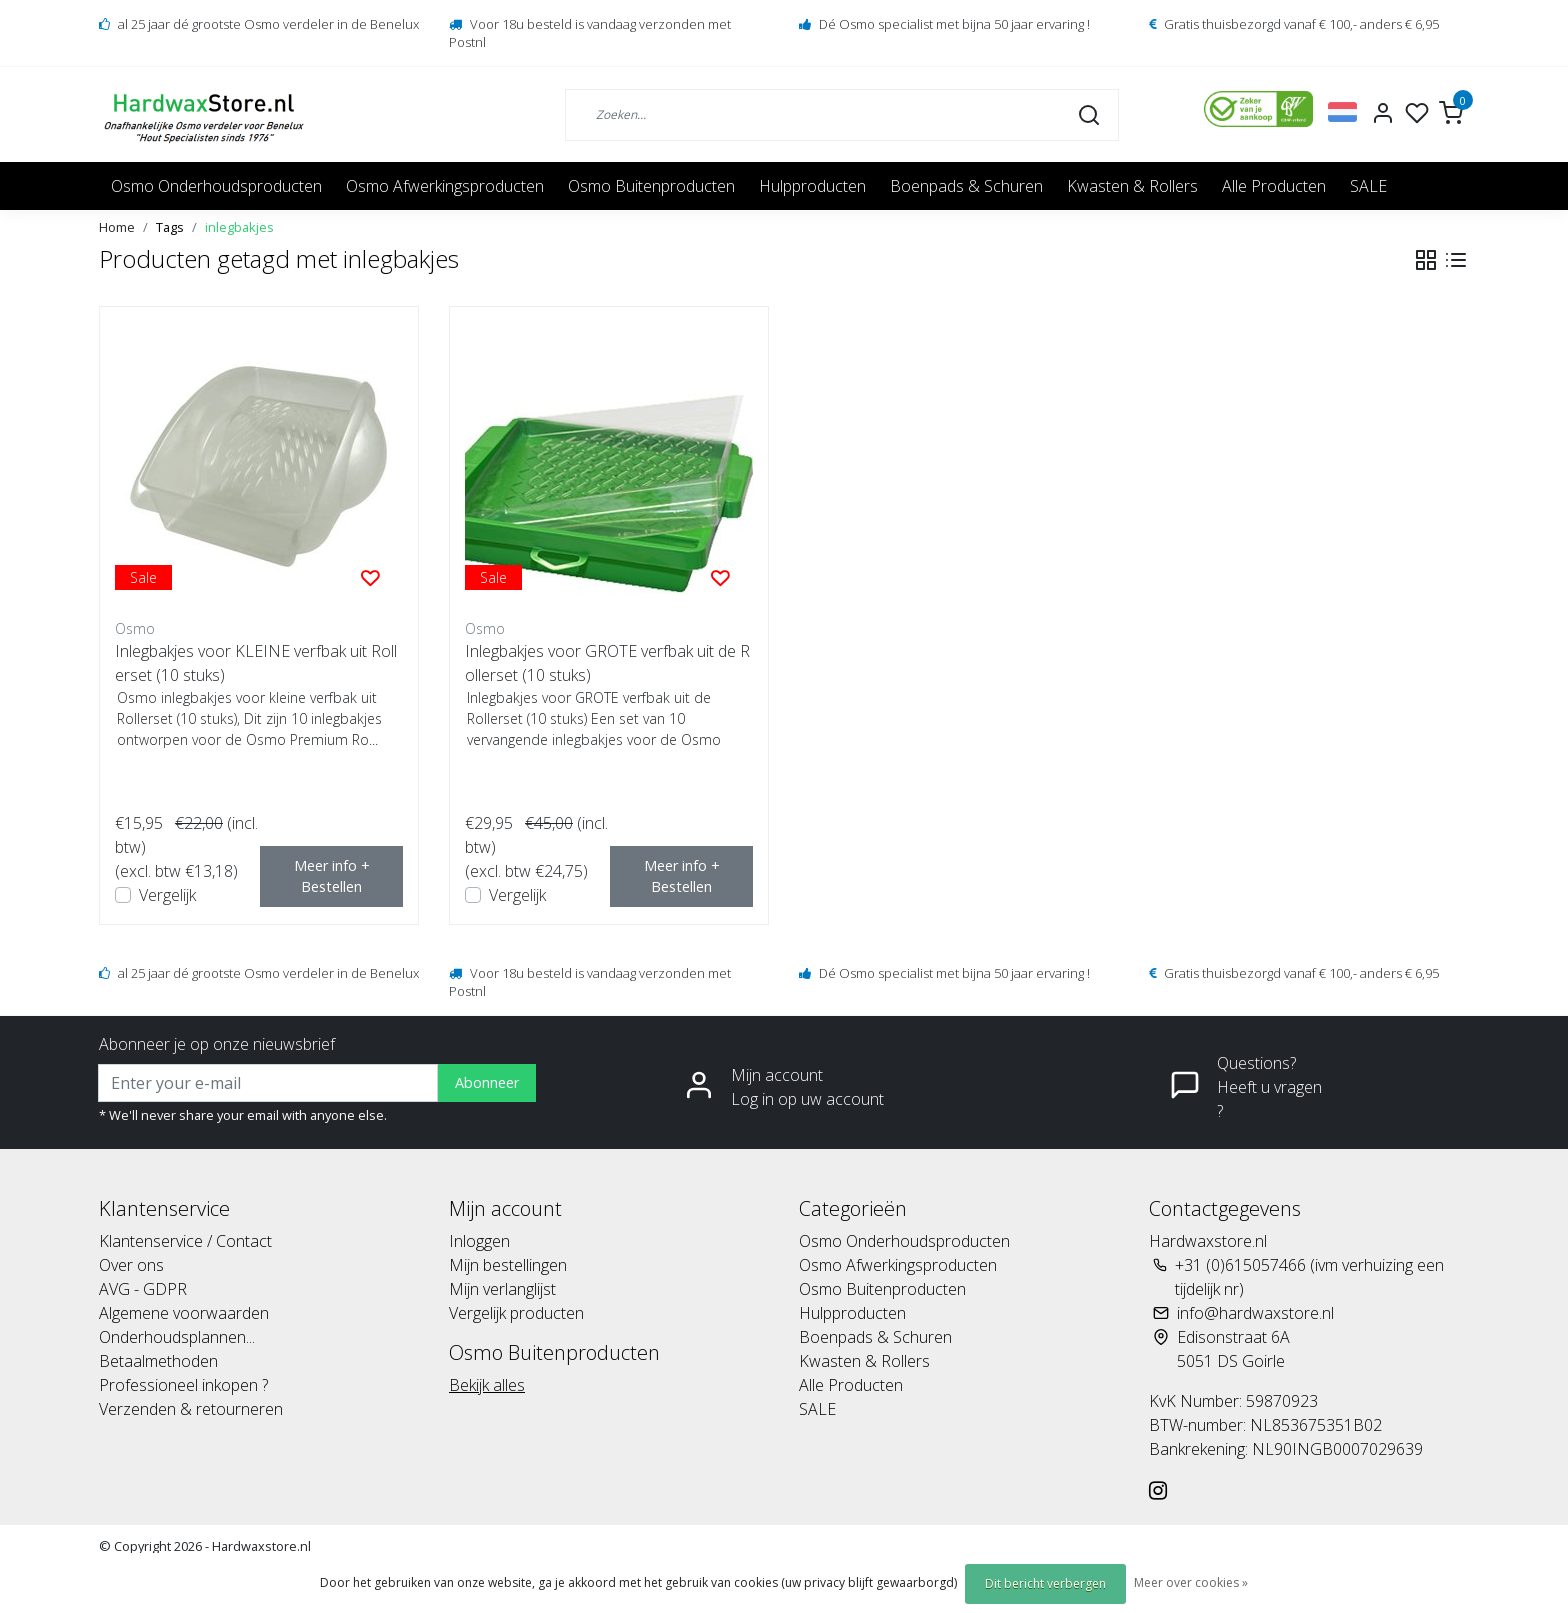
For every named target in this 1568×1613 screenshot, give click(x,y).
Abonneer (487, 1082)
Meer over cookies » (1191, 1582)
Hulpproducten (812, 186)
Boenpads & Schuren (966, 186)
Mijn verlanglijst (502, 1289)
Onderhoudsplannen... (177, 1337)
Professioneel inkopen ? (183, 1385)
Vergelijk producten (516, 1313)
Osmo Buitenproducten (651, 186)
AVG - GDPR (143, 1289)
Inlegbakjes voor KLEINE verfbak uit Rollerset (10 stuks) (256, 663)
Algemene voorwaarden (184, 1313)
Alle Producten (1274, 186)
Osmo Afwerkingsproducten (445, 186)
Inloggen (479, 1241)
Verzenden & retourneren (191, 1409)
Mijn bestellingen (508, 1265)
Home (117, 227)
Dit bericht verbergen (1045, 1583)
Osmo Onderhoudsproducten (216, 186)
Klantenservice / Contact (185, 1241)
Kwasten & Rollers (1132, 186)
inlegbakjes (239, 227)
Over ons (131, 1265)
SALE (1368, 186)
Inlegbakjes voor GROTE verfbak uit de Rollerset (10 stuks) (607, 663)
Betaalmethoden (158, 1361)
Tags (170, 227)
